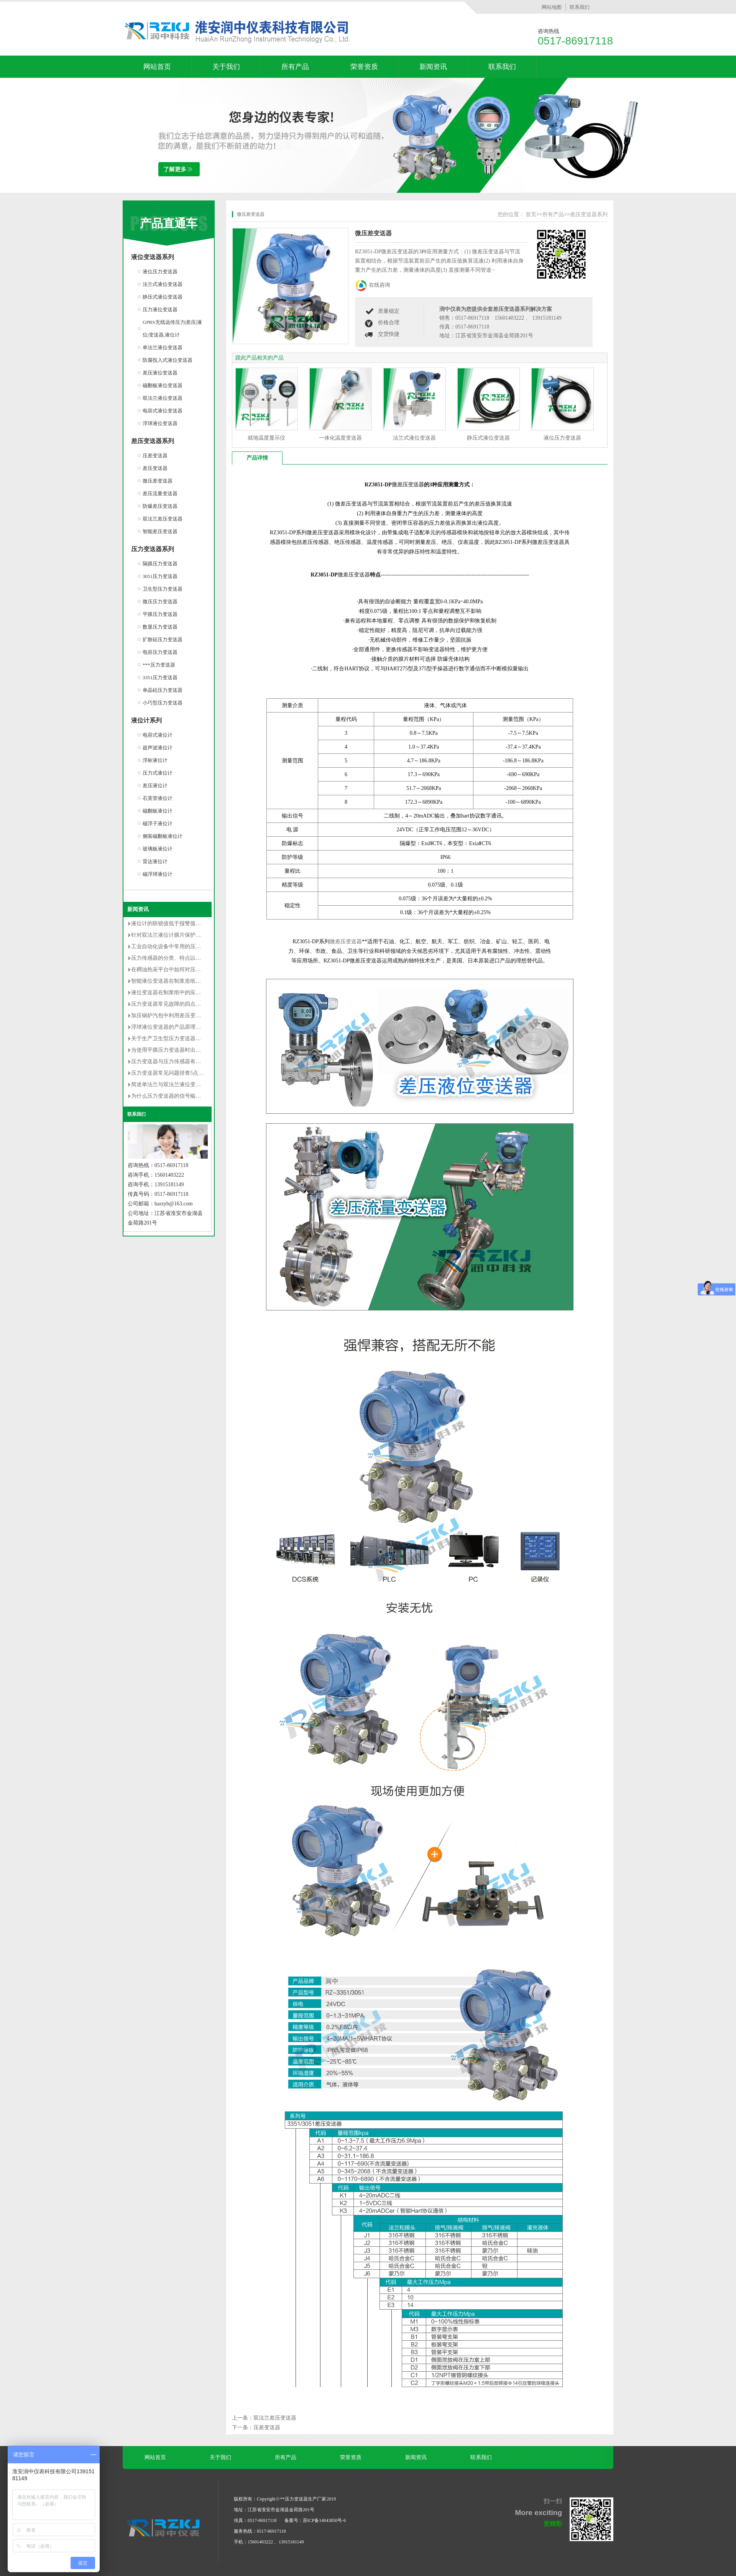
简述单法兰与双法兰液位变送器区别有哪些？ (184, 1084)
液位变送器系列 (152, 257)
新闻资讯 (433, 67)
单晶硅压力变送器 (162, 690)
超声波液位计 (157, 747)
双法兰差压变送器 (162, 519)
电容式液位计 (157, 735)
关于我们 (226, 67)
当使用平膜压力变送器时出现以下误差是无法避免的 (193, 1050)
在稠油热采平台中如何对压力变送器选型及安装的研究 (195, 969)
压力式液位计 (157, 773)
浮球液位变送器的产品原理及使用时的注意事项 (187, 1027)
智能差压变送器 (160, 531)
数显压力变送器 (160, 627)
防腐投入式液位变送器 (167, 360)
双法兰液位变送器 (162, 398)
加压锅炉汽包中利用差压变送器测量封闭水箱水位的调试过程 (203, 1015)
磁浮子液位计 (157, 823)
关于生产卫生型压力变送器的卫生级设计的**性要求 (193, 1038)
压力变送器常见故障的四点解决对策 (174, 1004)
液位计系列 (146, 720)
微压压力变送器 (160, 601)
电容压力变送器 (160, 652)
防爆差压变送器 (160, 506)
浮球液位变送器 (160, 423)
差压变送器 (155, 468)
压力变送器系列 (152, 549)
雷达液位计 (155, 861)
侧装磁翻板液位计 (162, 836)
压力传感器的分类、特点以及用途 (171, 958)
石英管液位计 (157, 798)
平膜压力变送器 (160, 614)
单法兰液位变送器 (162, 347)
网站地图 (552, 7)
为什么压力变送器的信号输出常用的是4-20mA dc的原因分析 (202, 1096)
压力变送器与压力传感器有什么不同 (174, 1061)
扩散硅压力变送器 (162, 639)
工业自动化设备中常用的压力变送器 (174, 946)
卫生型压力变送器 (162, 589)
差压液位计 (155, 785)
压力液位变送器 (160, 309)
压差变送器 (155, 455)
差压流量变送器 (160, 493)
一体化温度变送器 (340, 438)
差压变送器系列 (152, 441)
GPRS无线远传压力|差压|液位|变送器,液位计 (172, 328)
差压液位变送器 (160, 373)
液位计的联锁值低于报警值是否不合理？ (179, 923)
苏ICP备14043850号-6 (324, 2520)
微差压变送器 (408, 485)
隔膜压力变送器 (160, 563)
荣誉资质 (364, 67)
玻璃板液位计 (157, 849)
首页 (531, 214)
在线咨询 (379, 285)
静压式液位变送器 (162, 297)
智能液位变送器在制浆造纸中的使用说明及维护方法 (193, 981)
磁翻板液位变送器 (162, 385)
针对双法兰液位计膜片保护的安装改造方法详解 (187, 935)
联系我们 (580, 7)
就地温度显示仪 (266, 438)
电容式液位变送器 (162, 411)
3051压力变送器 (160, 576)
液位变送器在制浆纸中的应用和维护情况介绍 (184, 992)
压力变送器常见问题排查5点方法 (170, 1073)
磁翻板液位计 (157, 811)
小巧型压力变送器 (162, 703)
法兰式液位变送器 (162, 284)
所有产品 (295, 67)
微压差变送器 (157, 481)
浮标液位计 (155, 760)
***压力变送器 (159, 665)
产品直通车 (168, 223)
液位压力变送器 (160, 271)
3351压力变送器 (160, 677)
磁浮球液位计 (157, 874)
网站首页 (157, 67)
